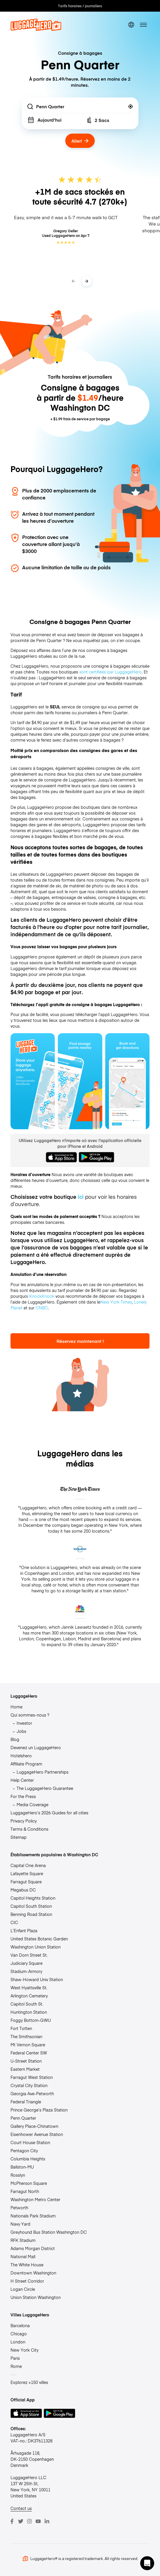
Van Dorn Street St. (29, 1955)
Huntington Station (28, 2012)
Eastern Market (25, 2069)
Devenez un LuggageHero (35, 1747)
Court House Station (30, 2142)
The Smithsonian (26, 2036)
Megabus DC (23, 1890)
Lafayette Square (26, 1873)
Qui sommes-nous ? (29, 1715)
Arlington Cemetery (29, 1996)
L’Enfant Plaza (23, 1930)
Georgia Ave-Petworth (32, 2093)
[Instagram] (29, 2521)
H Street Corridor (27, 2281)
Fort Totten (21, 2028)
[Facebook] (11, 2521)
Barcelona (20, 2325)
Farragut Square (26, 1881)
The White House (26, 2264)
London (17, 2342)
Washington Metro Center (35, 2199)
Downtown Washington (33, 2273)
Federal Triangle (25, 2102)
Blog (14, 1739)
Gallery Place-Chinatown (34, 2126)
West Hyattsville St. (28, 1987)
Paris (15, 2358)
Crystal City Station (29, 2085)
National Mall (22, 2256)
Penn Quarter (23, 2118)
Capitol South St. (26, 2004)
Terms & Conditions (29, 1829)
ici (81, 1196)
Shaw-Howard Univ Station (36, 1979)
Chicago (18, 2333)
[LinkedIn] (46, 2521)
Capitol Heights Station (32, 1898)
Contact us (21, 2508)
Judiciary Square (26, 1963)
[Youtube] (38, 2521)
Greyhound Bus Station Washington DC (48, 2232)
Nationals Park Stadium (33, 2216)
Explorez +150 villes (29, 2382)
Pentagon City (24, 2150)
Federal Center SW (28, 2053)
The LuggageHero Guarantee (45, 1788)
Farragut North (24, 2191)
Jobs (21, 1731)
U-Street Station (26, 2061)
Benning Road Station (31, 1914)
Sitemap (18, 1837)
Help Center (22, 1780)
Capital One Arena (28, 1865)
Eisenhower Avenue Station (36, 2134)
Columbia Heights (27, 2159)
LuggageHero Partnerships (42, 1772)
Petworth (19, 2207)
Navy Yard (20, 2224)
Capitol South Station (31, 1906)
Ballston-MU (22, 2167)
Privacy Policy (23, 1821)
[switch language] (131, 25)
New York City (24, 2350)
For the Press (23, 1796)
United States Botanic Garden (39, 1939)
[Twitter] (20, 2521)
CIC (14, 1922)
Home (16, 1707)
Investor (24, 1723)
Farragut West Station (31, 2077)
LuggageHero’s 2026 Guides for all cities (49, 1813)
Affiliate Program (26, 1764)
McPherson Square (28, 2183)
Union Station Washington (35, 2297)
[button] (147, 2563)
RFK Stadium (23, 2240)
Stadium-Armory (26, 1971)
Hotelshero (21, 1755)
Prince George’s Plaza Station (39, 2110)
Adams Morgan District (32, 2248)
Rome (16, 2366)
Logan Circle (22, 2289)
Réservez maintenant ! (80, 1341)
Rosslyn (17, 2175)
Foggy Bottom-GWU (30, 2020)
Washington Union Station (35, 1947)
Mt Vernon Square (27, 2044)
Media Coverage (32, 1804)
